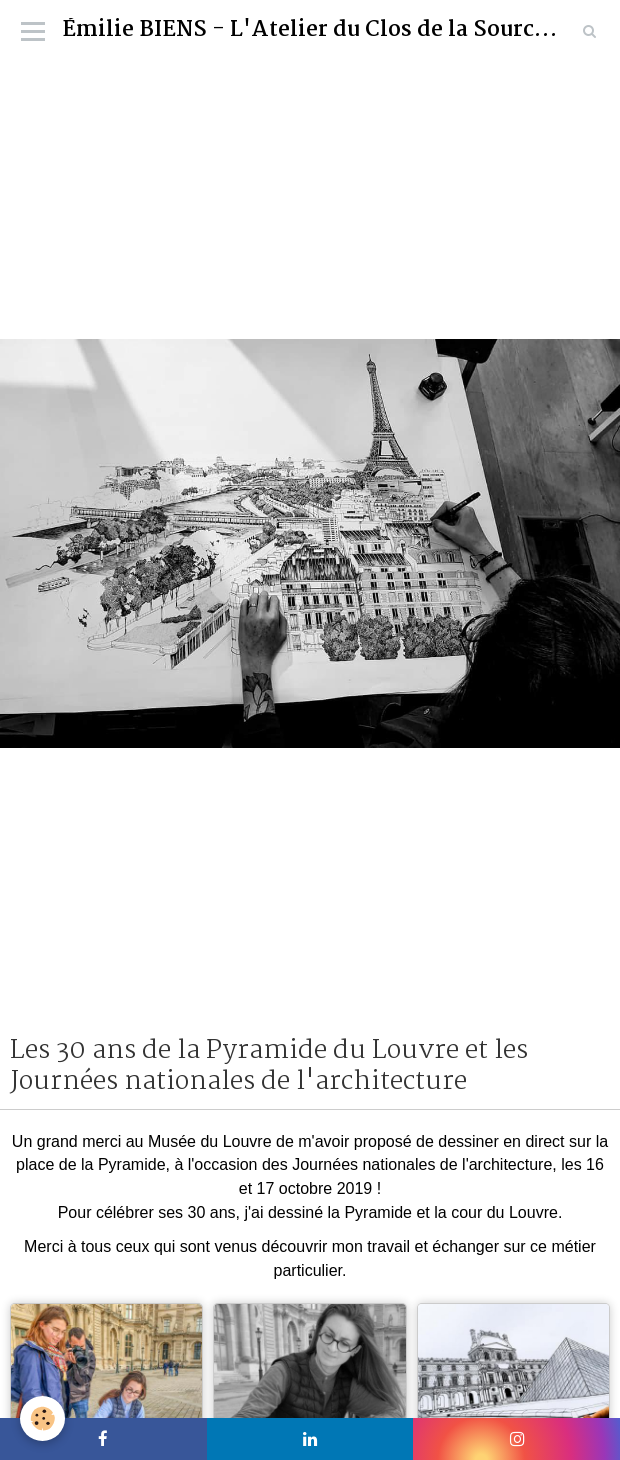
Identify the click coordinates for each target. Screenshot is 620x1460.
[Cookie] (42, 1418)
